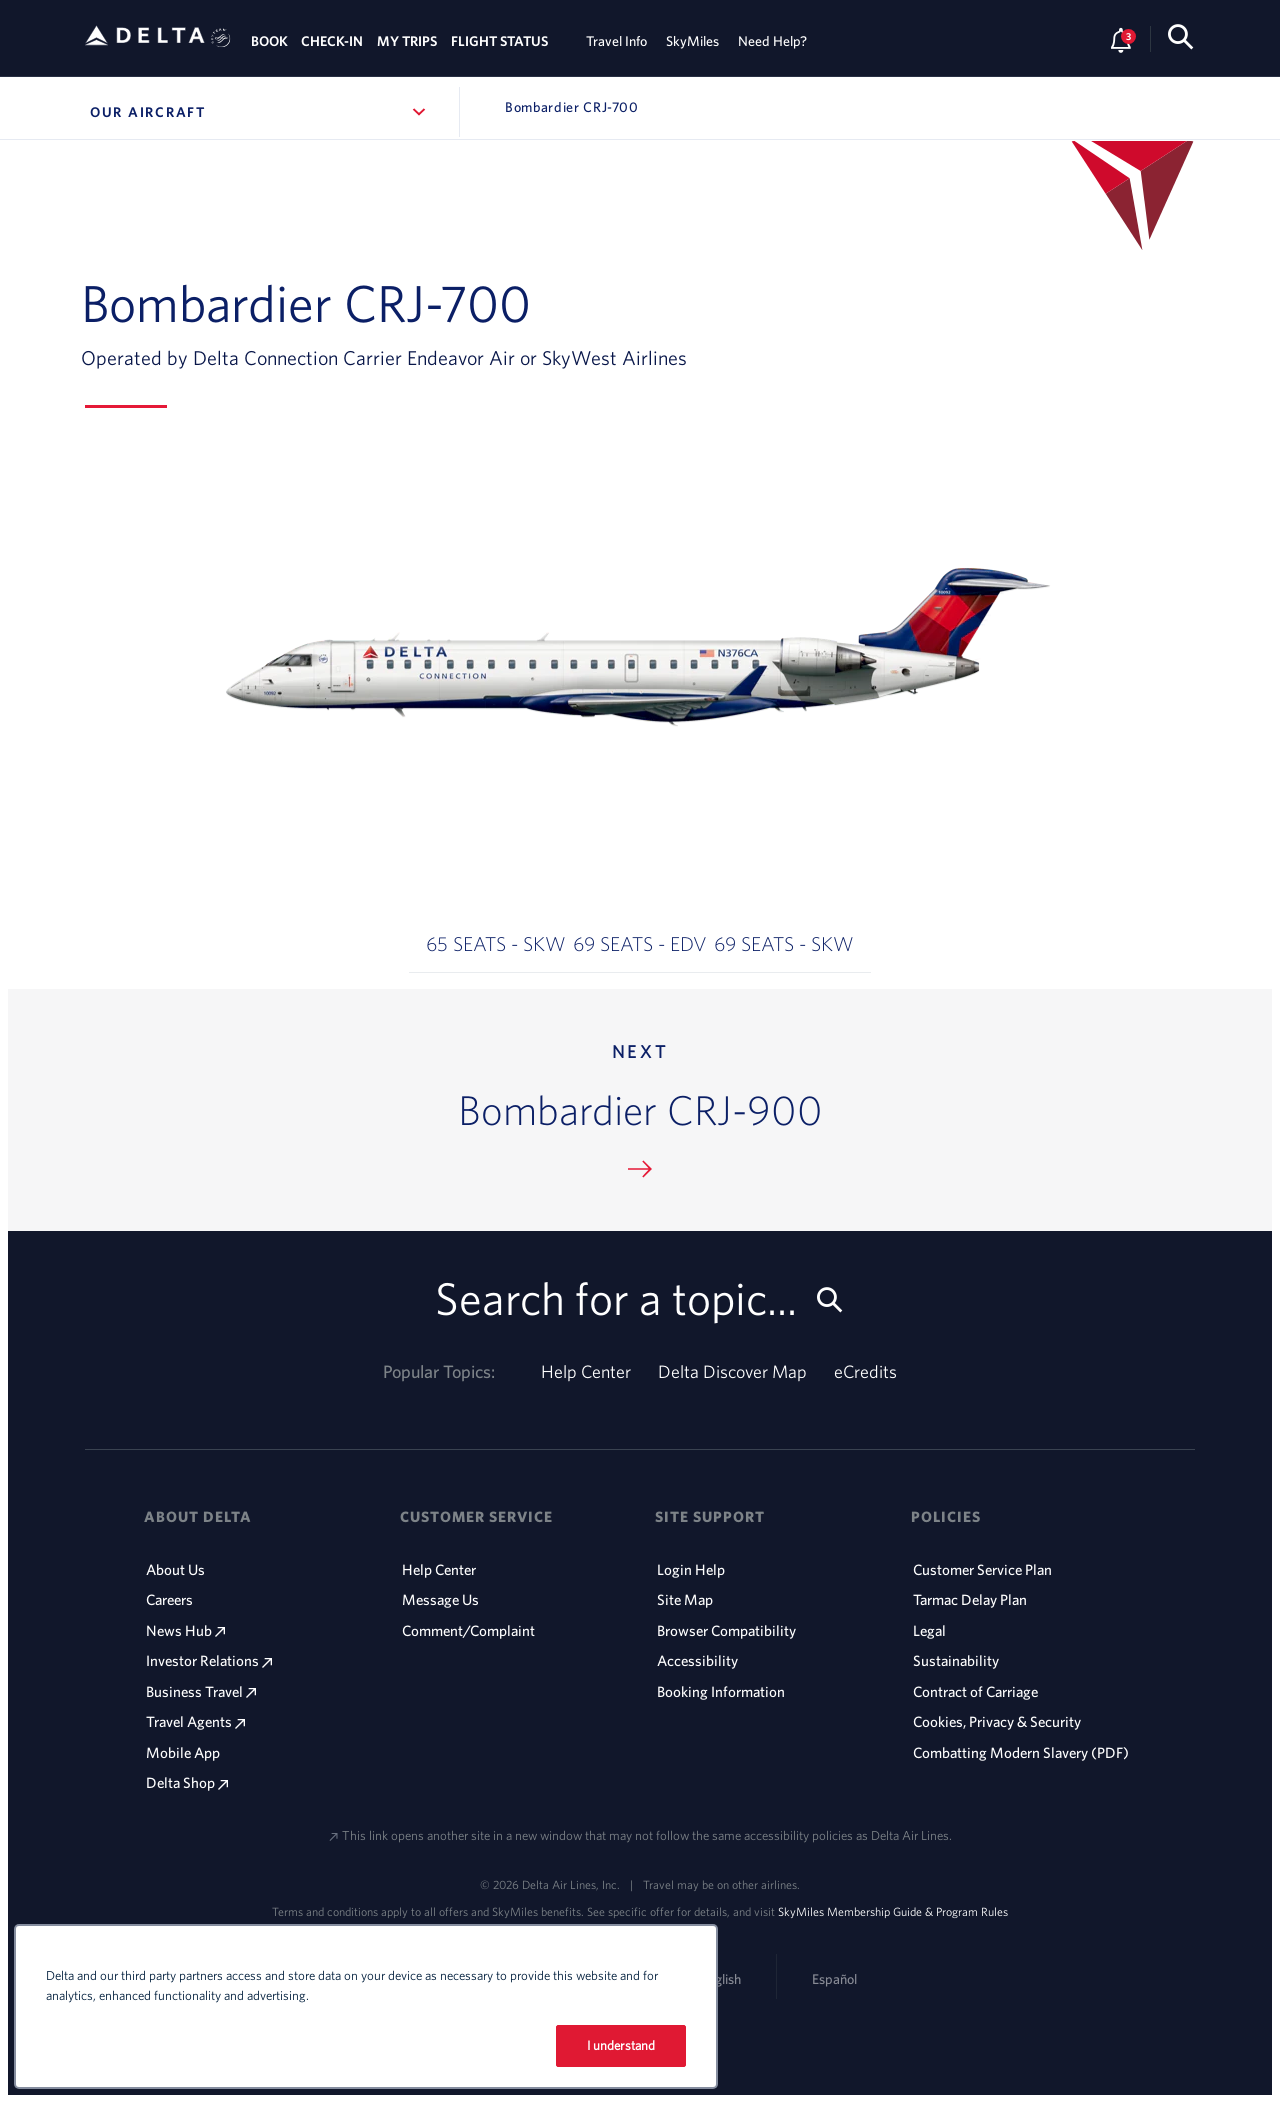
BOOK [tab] (269, 41)
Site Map (685, 1599)
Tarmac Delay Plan (970, 1599)
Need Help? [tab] (772, 41)
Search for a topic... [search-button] (640, 1297)
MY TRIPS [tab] (407, 41)
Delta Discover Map (732, 1371)
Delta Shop (187, 1782)
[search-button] (1180, 40)
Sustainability (956, 1660)
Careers (169, 1599)
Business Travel (201, 1691)
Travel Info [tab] (616, 41)
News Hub (185, 1630)
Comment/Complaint (468, 1630)
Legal (929, 1630)
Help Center (586, 1371)
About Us (175, 1569)
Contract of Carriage (975, 1691)
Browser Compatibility (726, 1630)
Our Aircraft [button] (258, 112)
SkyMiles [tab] (692, 41)
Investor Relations (209, 1660)
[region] (366, 2006)
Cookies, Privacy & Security (997, 1721)
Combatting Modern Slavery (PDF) (1021, 1752)
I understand (621, 2045)
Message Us (440, 1599)
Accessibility (697, 1660)
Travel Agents (195, 1721)
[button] (496, 902)
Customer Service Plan (982, 1569)
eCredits (865, 1371)
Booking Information (721, 1691)
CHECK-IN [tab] (332, 41)
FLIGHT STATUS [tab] (499, 41)
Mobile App (183, 1752)
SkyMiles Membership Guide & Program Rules (893, 1911)
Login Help (691, 1569)
